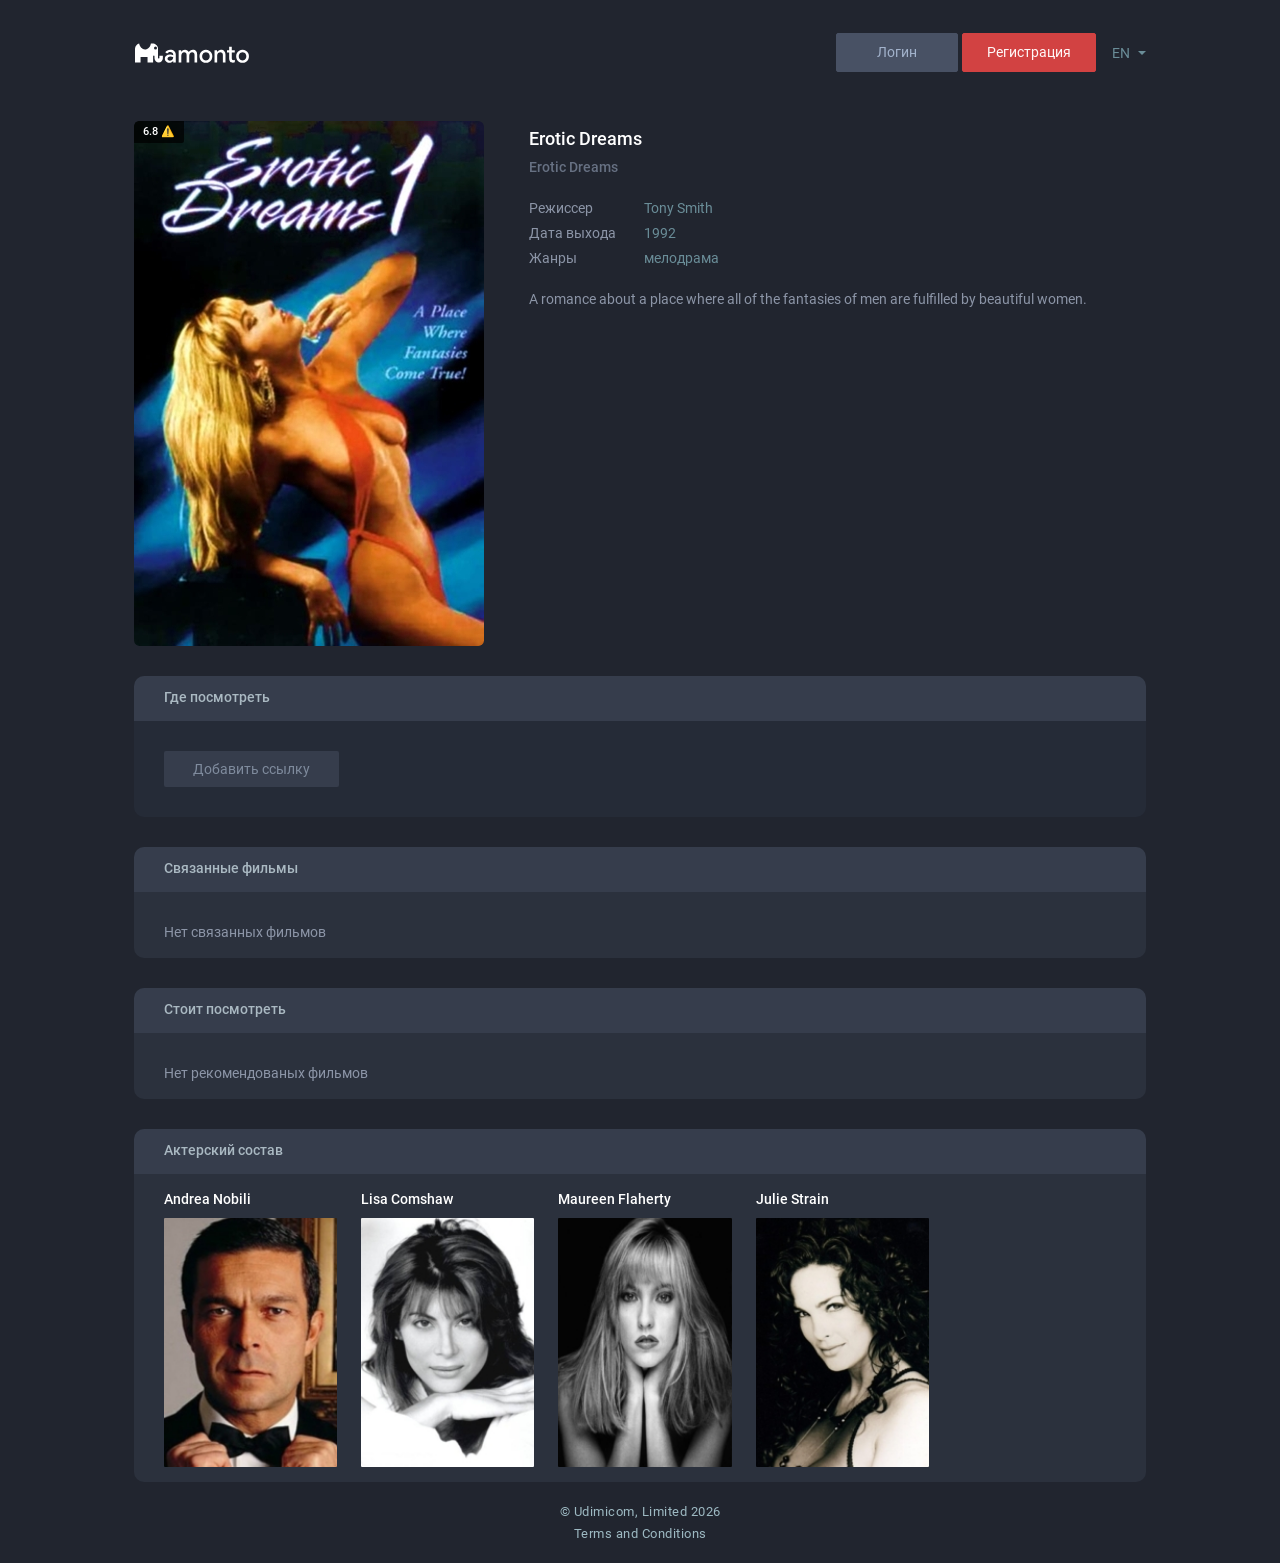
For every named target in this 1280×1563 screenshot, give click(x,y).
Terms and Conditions (640, 1533)
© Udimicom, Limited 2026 (640, 1511)
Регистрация (1029, 52)
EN (1121, 53)
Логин (897, 52)
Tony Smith (678, 208)
